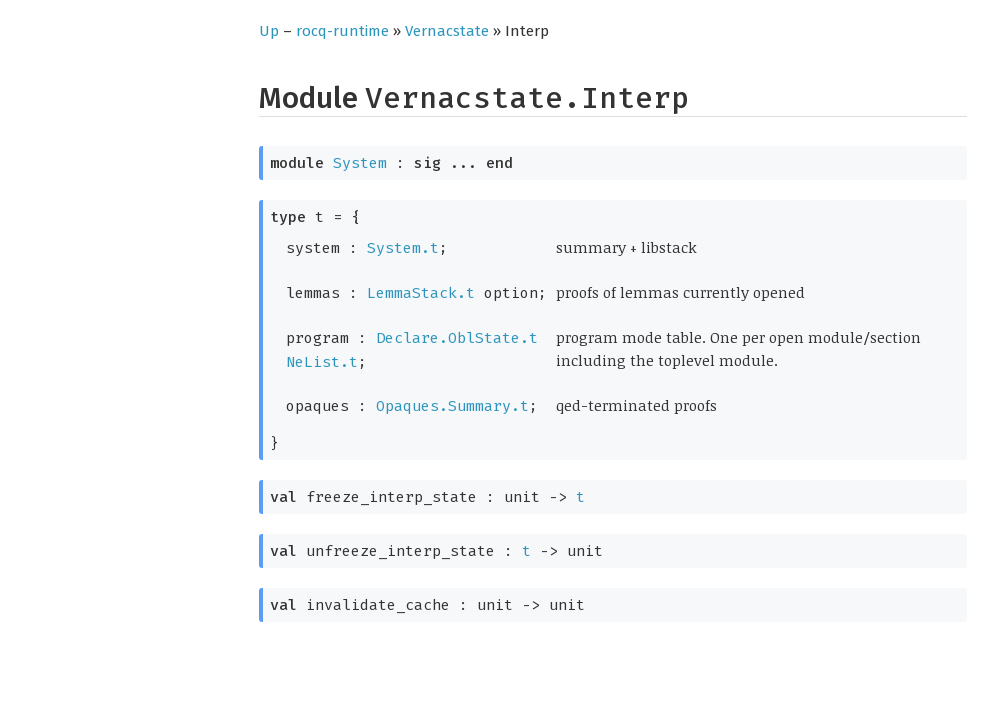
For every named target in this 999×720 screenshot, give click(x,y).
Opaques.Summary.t (452, 406)
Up (269, 31)
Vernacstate (447, 31)
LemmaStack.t (421, 293)
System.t (403, 248)
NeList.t (322, 362)
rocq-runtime (342, 31)
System (360, 163)
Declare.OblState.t (457, 338)
